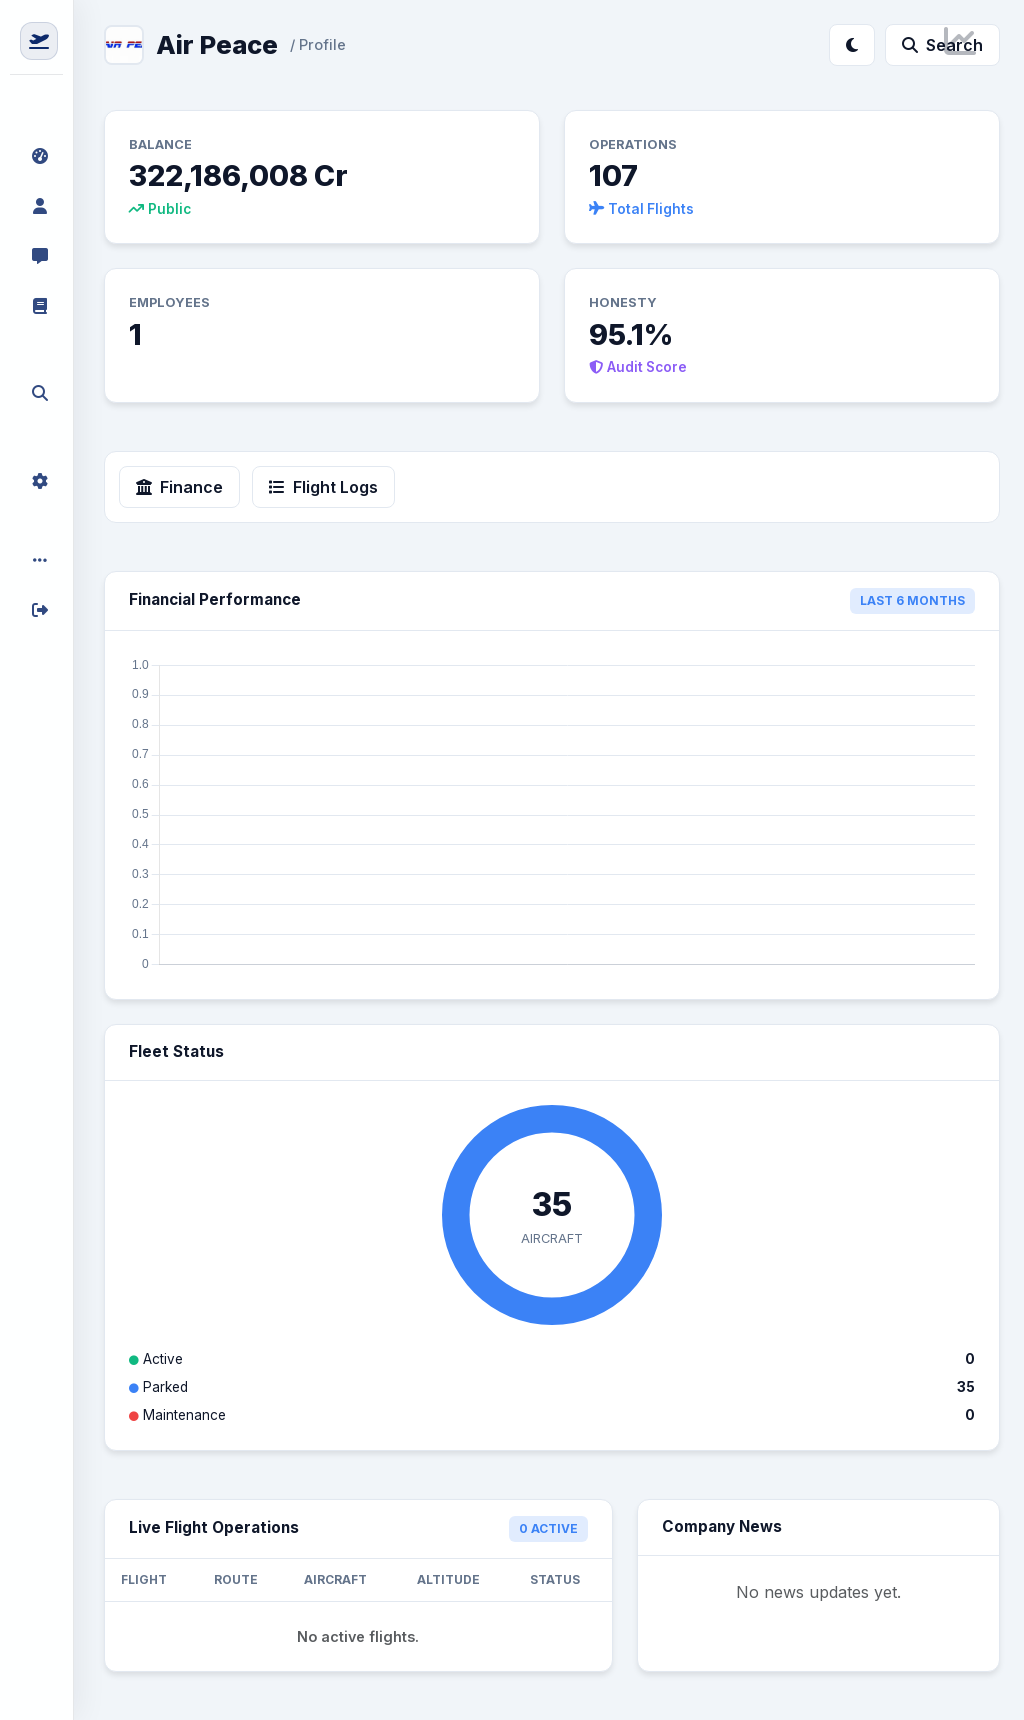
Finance (179, 487)
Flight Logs (323, 487)
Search (942, 45)
